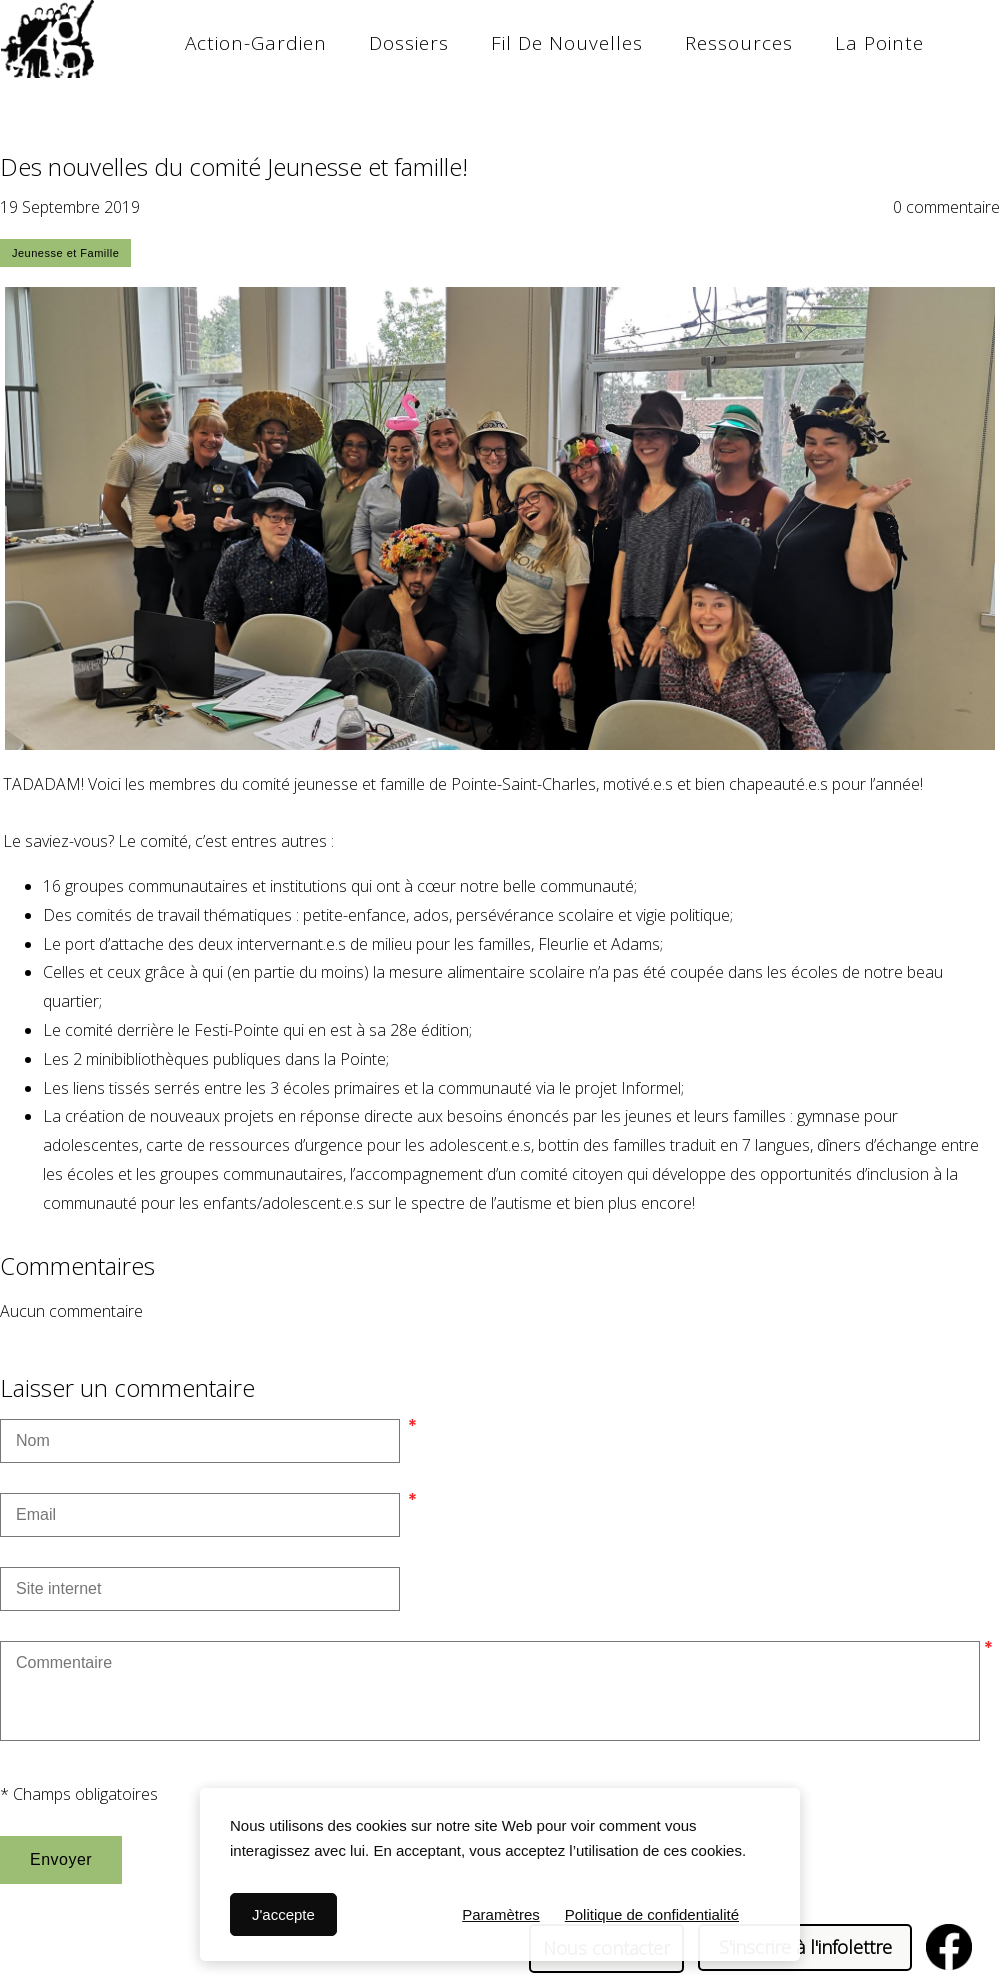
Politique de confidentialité (652, 1914)
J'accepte (283, 1914)
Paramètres (501, 1914)
